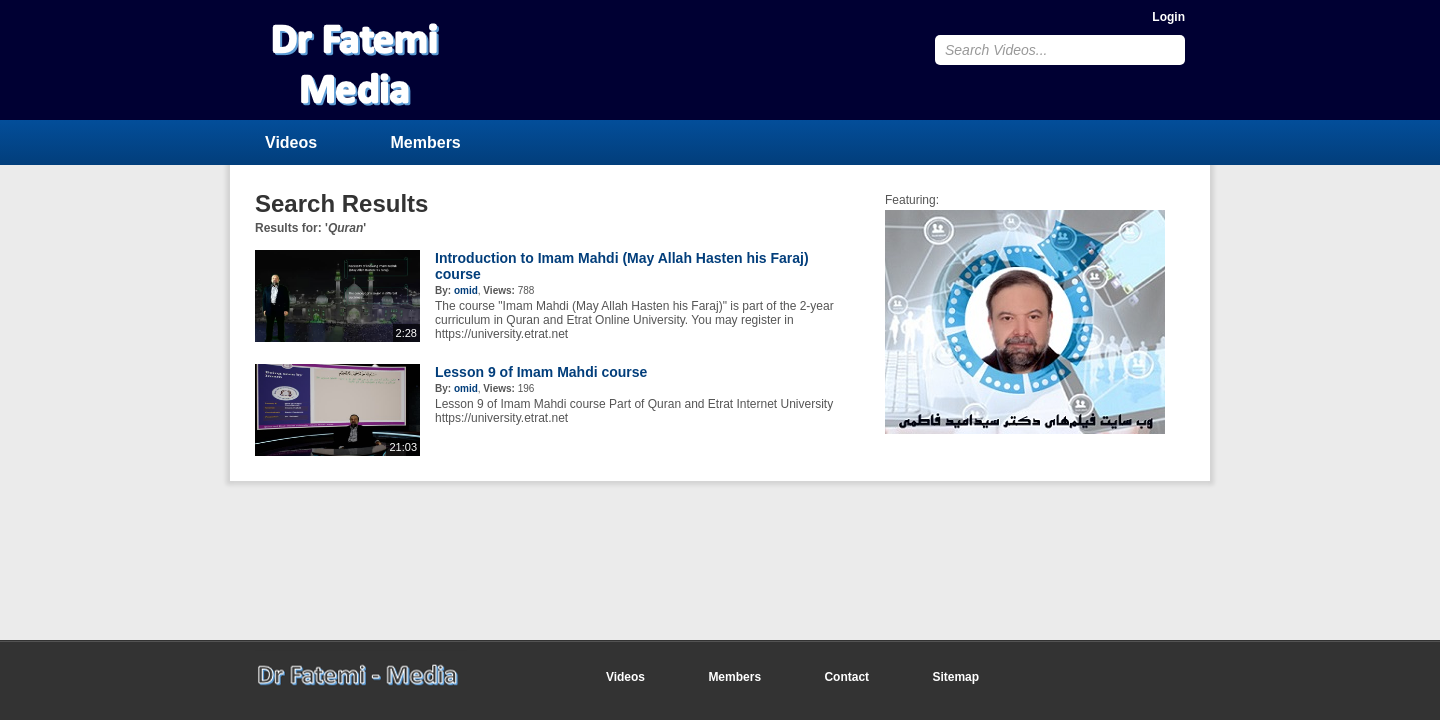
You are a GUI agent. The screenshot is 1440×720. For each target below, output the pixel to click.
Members (426, 142)
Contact (846, 677)
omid (466, 290)
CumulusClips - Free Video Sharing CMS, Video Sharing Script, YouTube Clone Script (387, 59)
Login (1168, 17)
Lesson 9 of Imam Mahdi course (541, 372)
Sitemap (955, 677)
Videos (291, 142)
